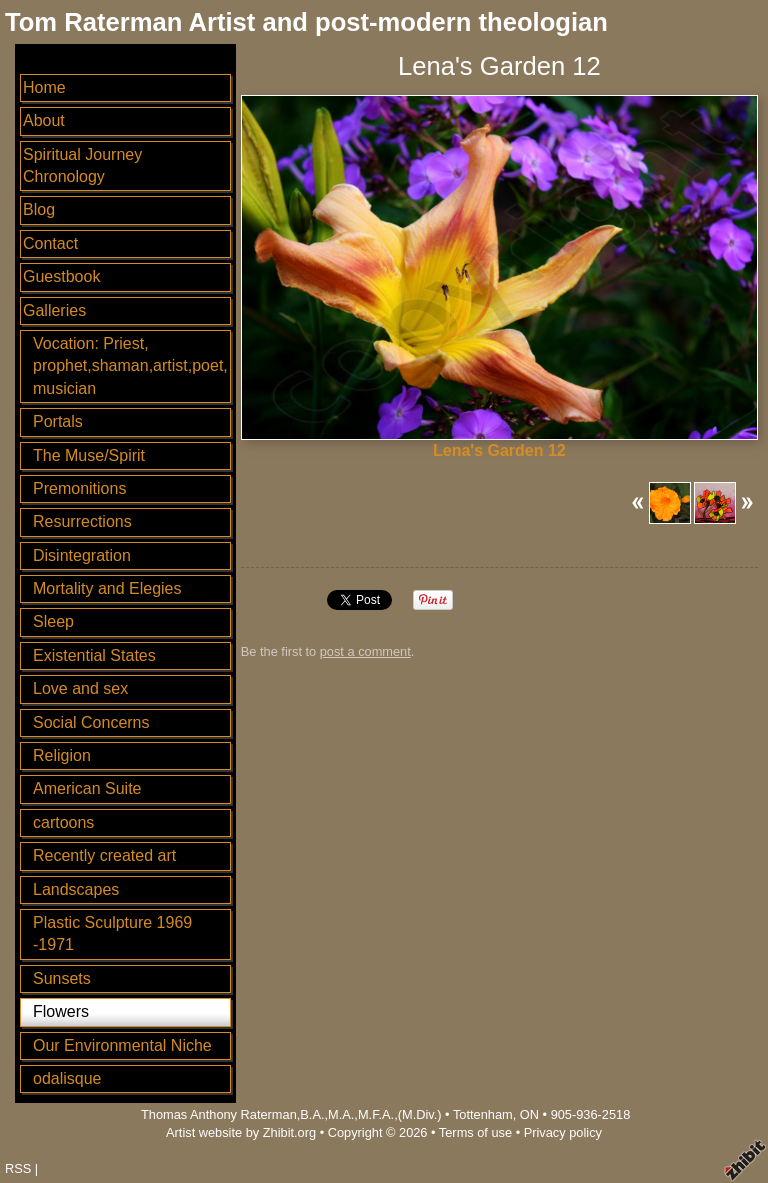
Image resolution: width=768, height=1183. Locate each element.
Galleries (54, 310)
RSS (18, 1168)
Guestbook (61, 276)
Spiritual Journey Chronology (82, 165)
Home (44, 87)
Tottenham (483, 1114)
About (44, 120)
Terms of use (475, 1132)
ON (529, 1114)
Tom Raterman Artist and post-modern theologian (306, 22)
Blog (39, 209)
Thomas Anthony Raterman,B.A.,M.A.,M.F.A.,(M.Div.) (291, 1114)
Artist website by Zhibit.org (241, 1132)
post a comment (365, 651)
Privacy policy (563, 1132)
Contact (50, 243)
